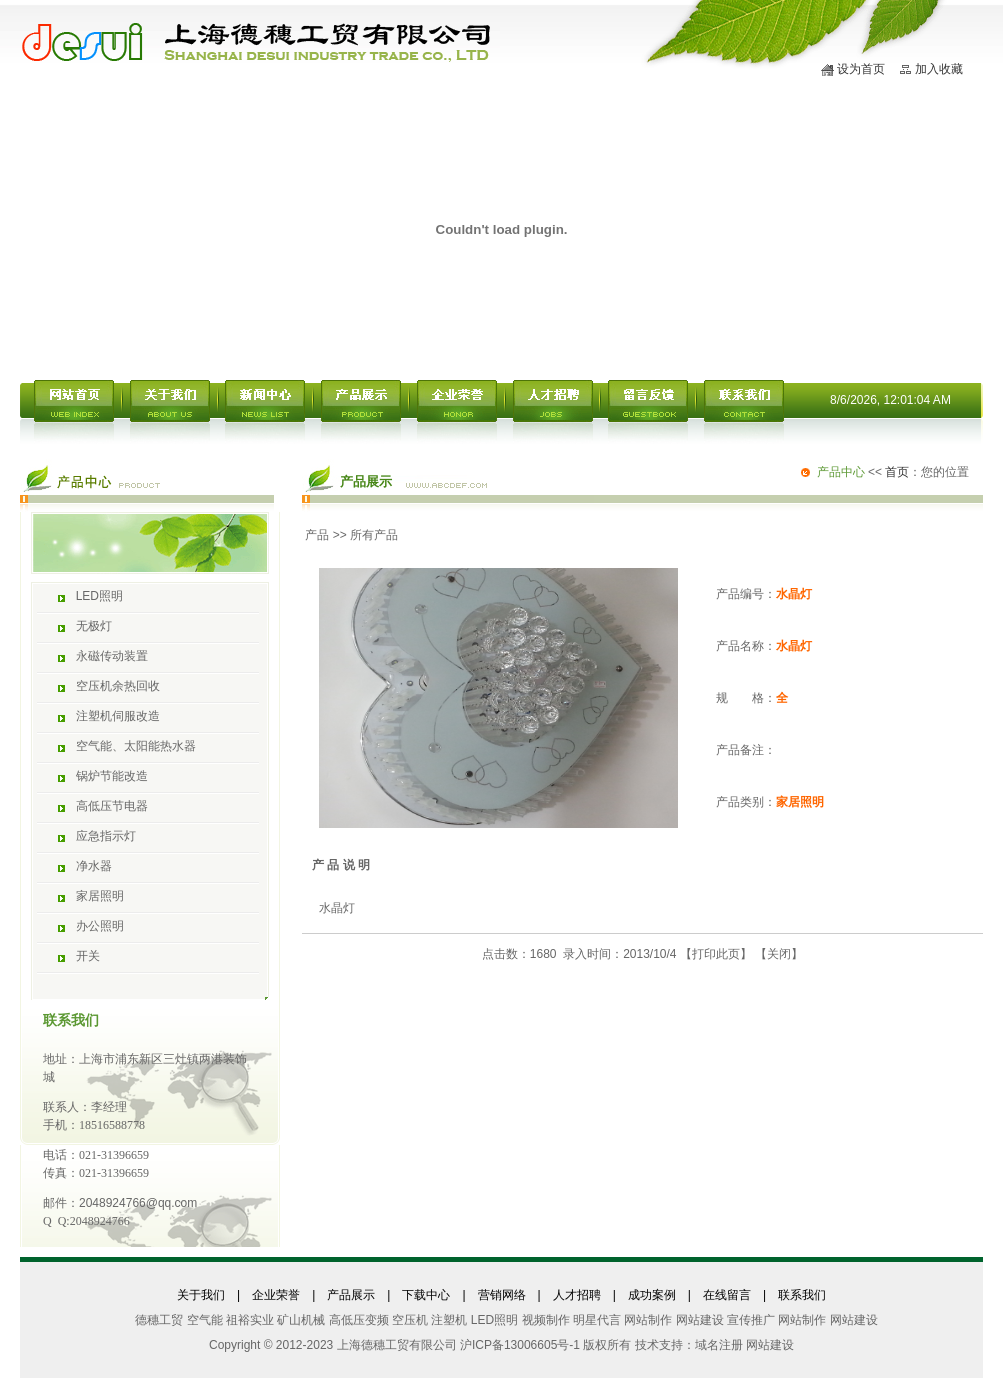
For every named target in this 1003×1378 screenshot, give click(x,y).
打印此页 (716, 954)
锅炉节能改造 (112, 776)
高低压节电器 (112, 806)
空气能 (205, 1320)
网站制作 (648, 1320)
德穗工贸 (159, 1320)
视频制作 (546, 1320)
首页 (897, 472)
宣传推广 (751, 1320)
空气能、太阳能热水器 (136, 746)
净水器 (94, 866)
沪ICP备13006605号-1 (520, 1345)
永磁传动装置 (112, 656)
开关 (88, 956)
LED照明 (99, 596)
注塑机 (449, 1320)
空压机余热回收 (118, 686)
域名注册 (719, 1345)
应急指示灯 (106, 836)
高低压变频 (359, 1320)
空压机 (410, 1320)
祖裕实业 (250, 1320)
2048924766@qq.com (138, 1203)
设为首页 (861, 69)
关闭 (779, 954)
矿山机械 (301, 1320)
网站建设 (700, 1320)
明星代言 (597, 1320)
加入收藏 (939, 69)
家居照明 (100, 896)
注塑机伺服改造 (118, 716)
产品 (317, 535)
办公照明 (100, 926)
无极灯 (94, 626)
